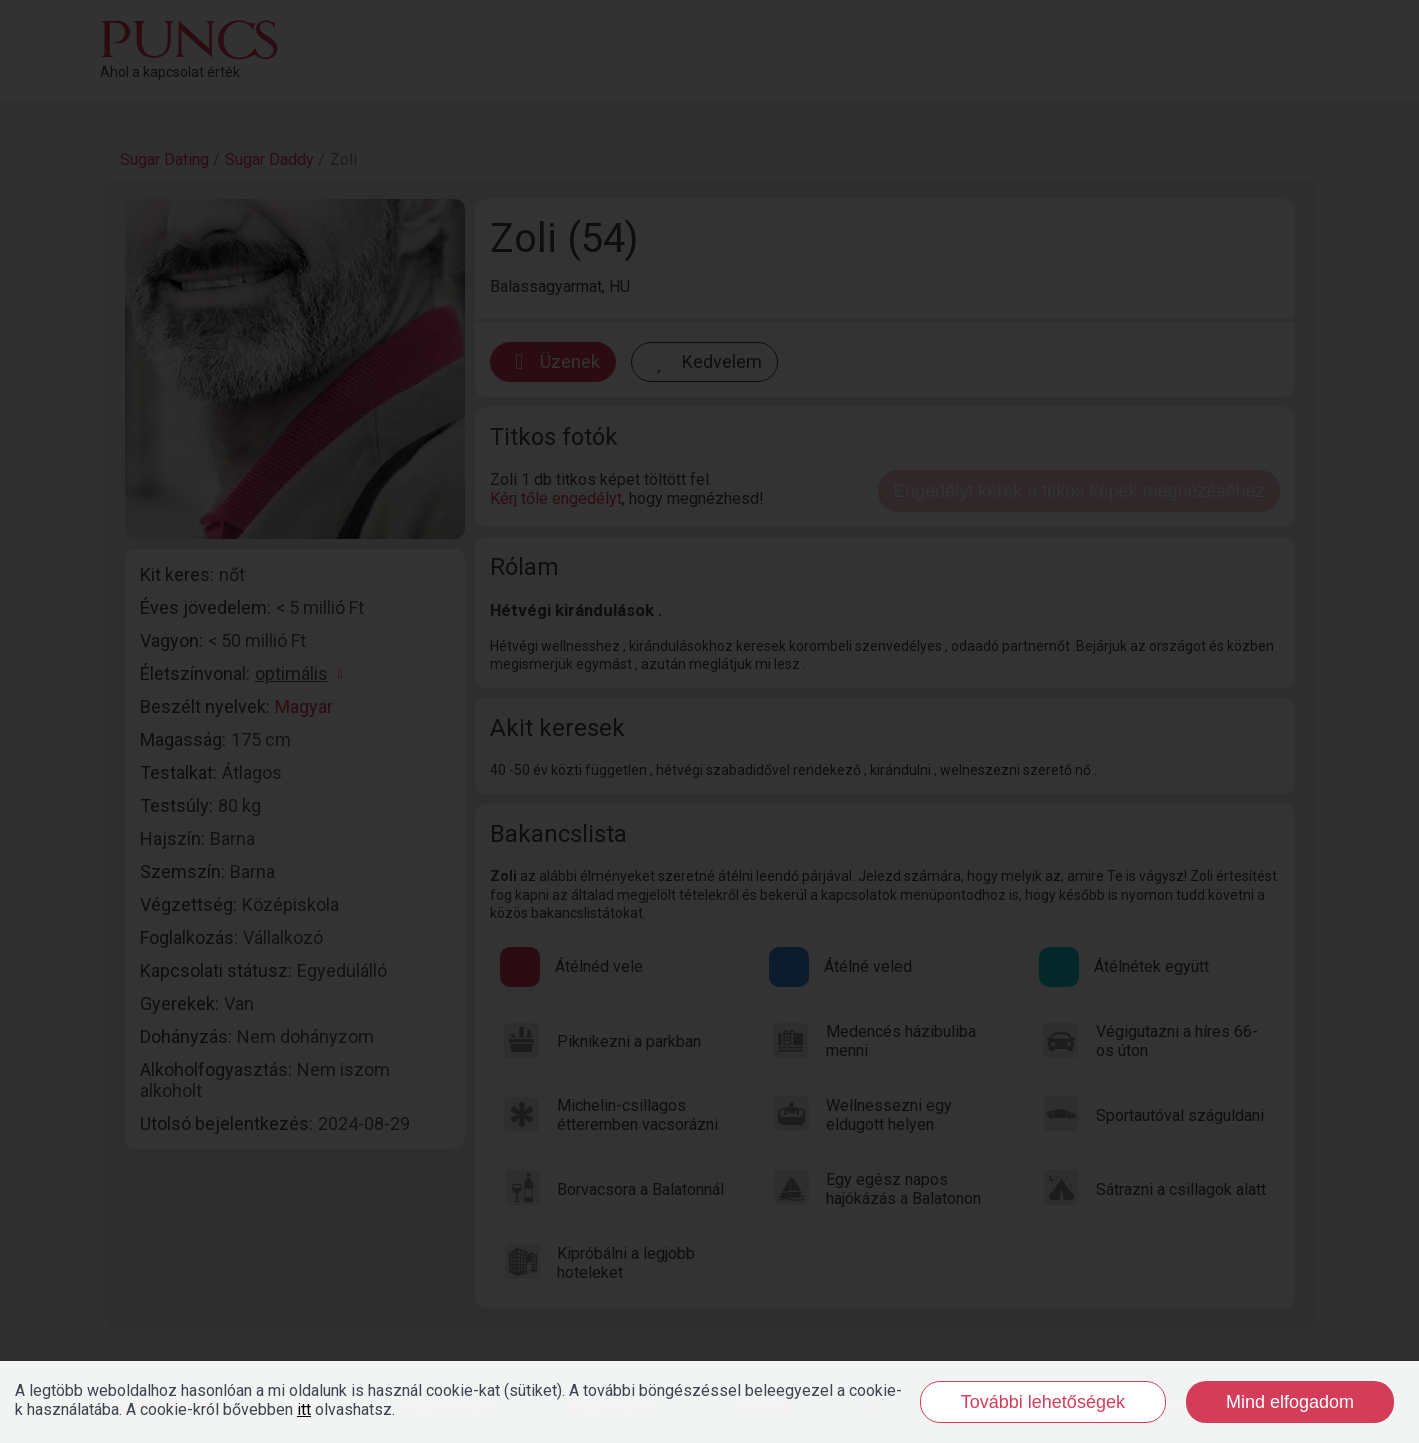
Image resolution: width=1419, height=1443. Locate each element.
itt (304, 1409)
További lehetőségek (1043, 1402)
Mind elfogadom (1290, 1402)
